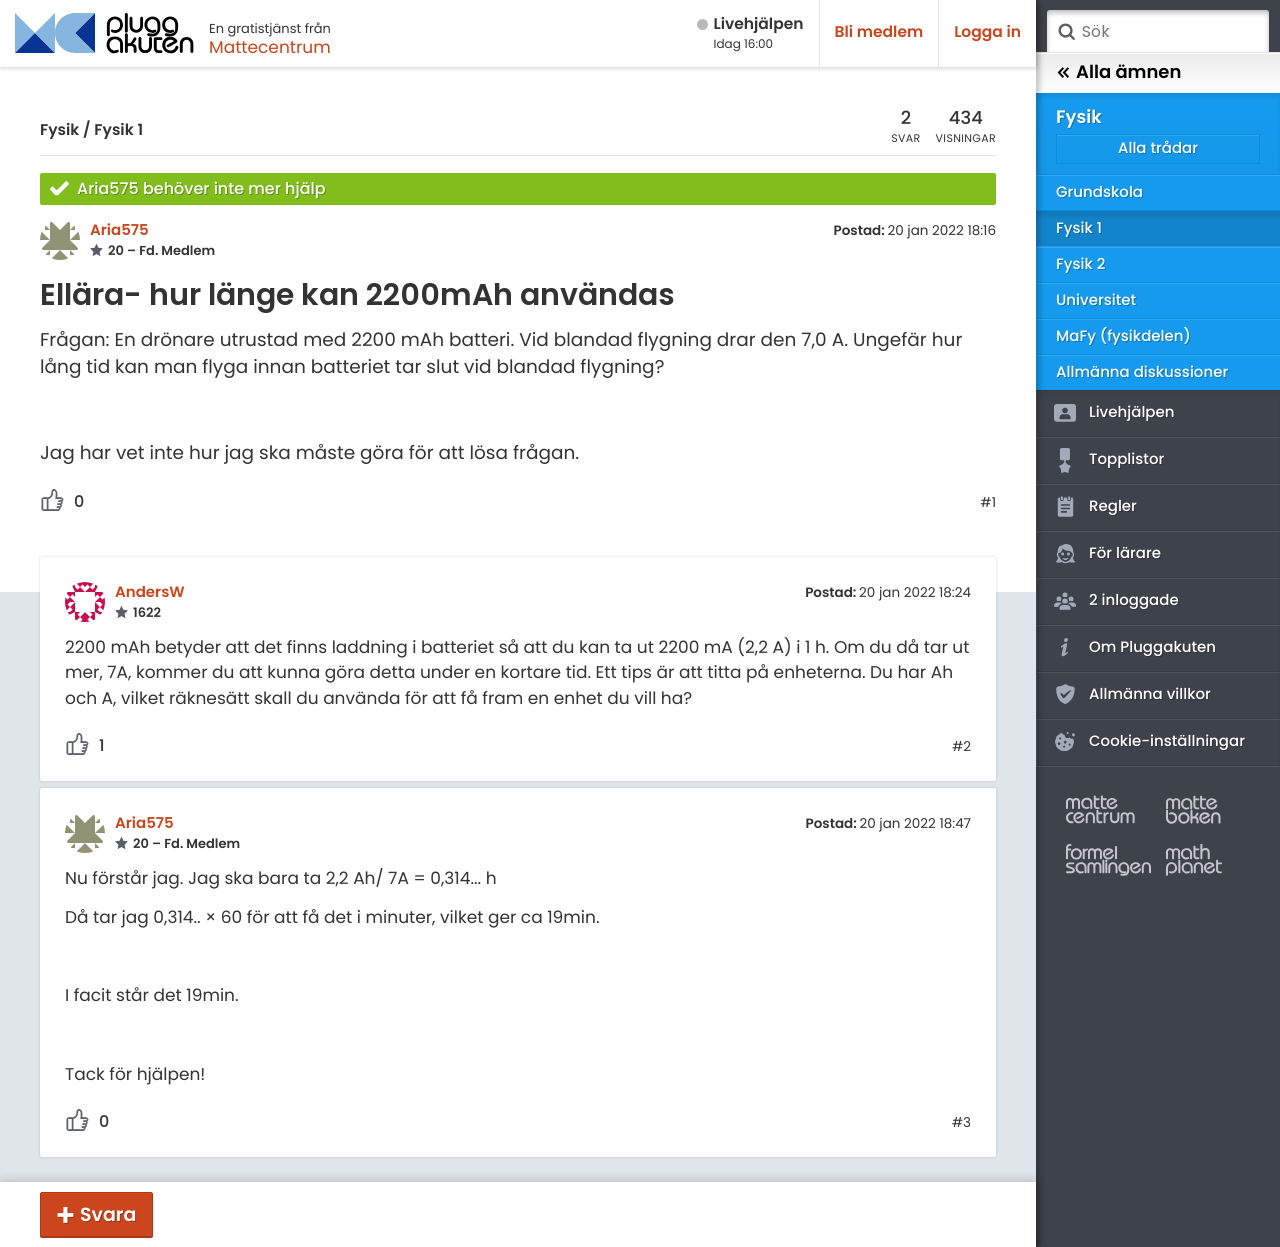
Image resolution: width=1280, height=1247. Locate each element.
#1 (988, 503)
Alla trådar (1158, 148)
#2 (961, 747)
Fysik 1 (118, 130)
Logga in (987, 32)
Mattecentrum (270, 47)
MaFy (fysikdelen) (1123, 336)
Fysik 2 (1080, 264)
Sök (1066, 32)
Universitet (1096, 300)
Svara (108, 1214)
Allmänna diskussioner (1142, 372)
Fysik (59, 130)
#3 (961, 1123)
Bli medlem (879, 32)
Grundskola (1099, 192)
